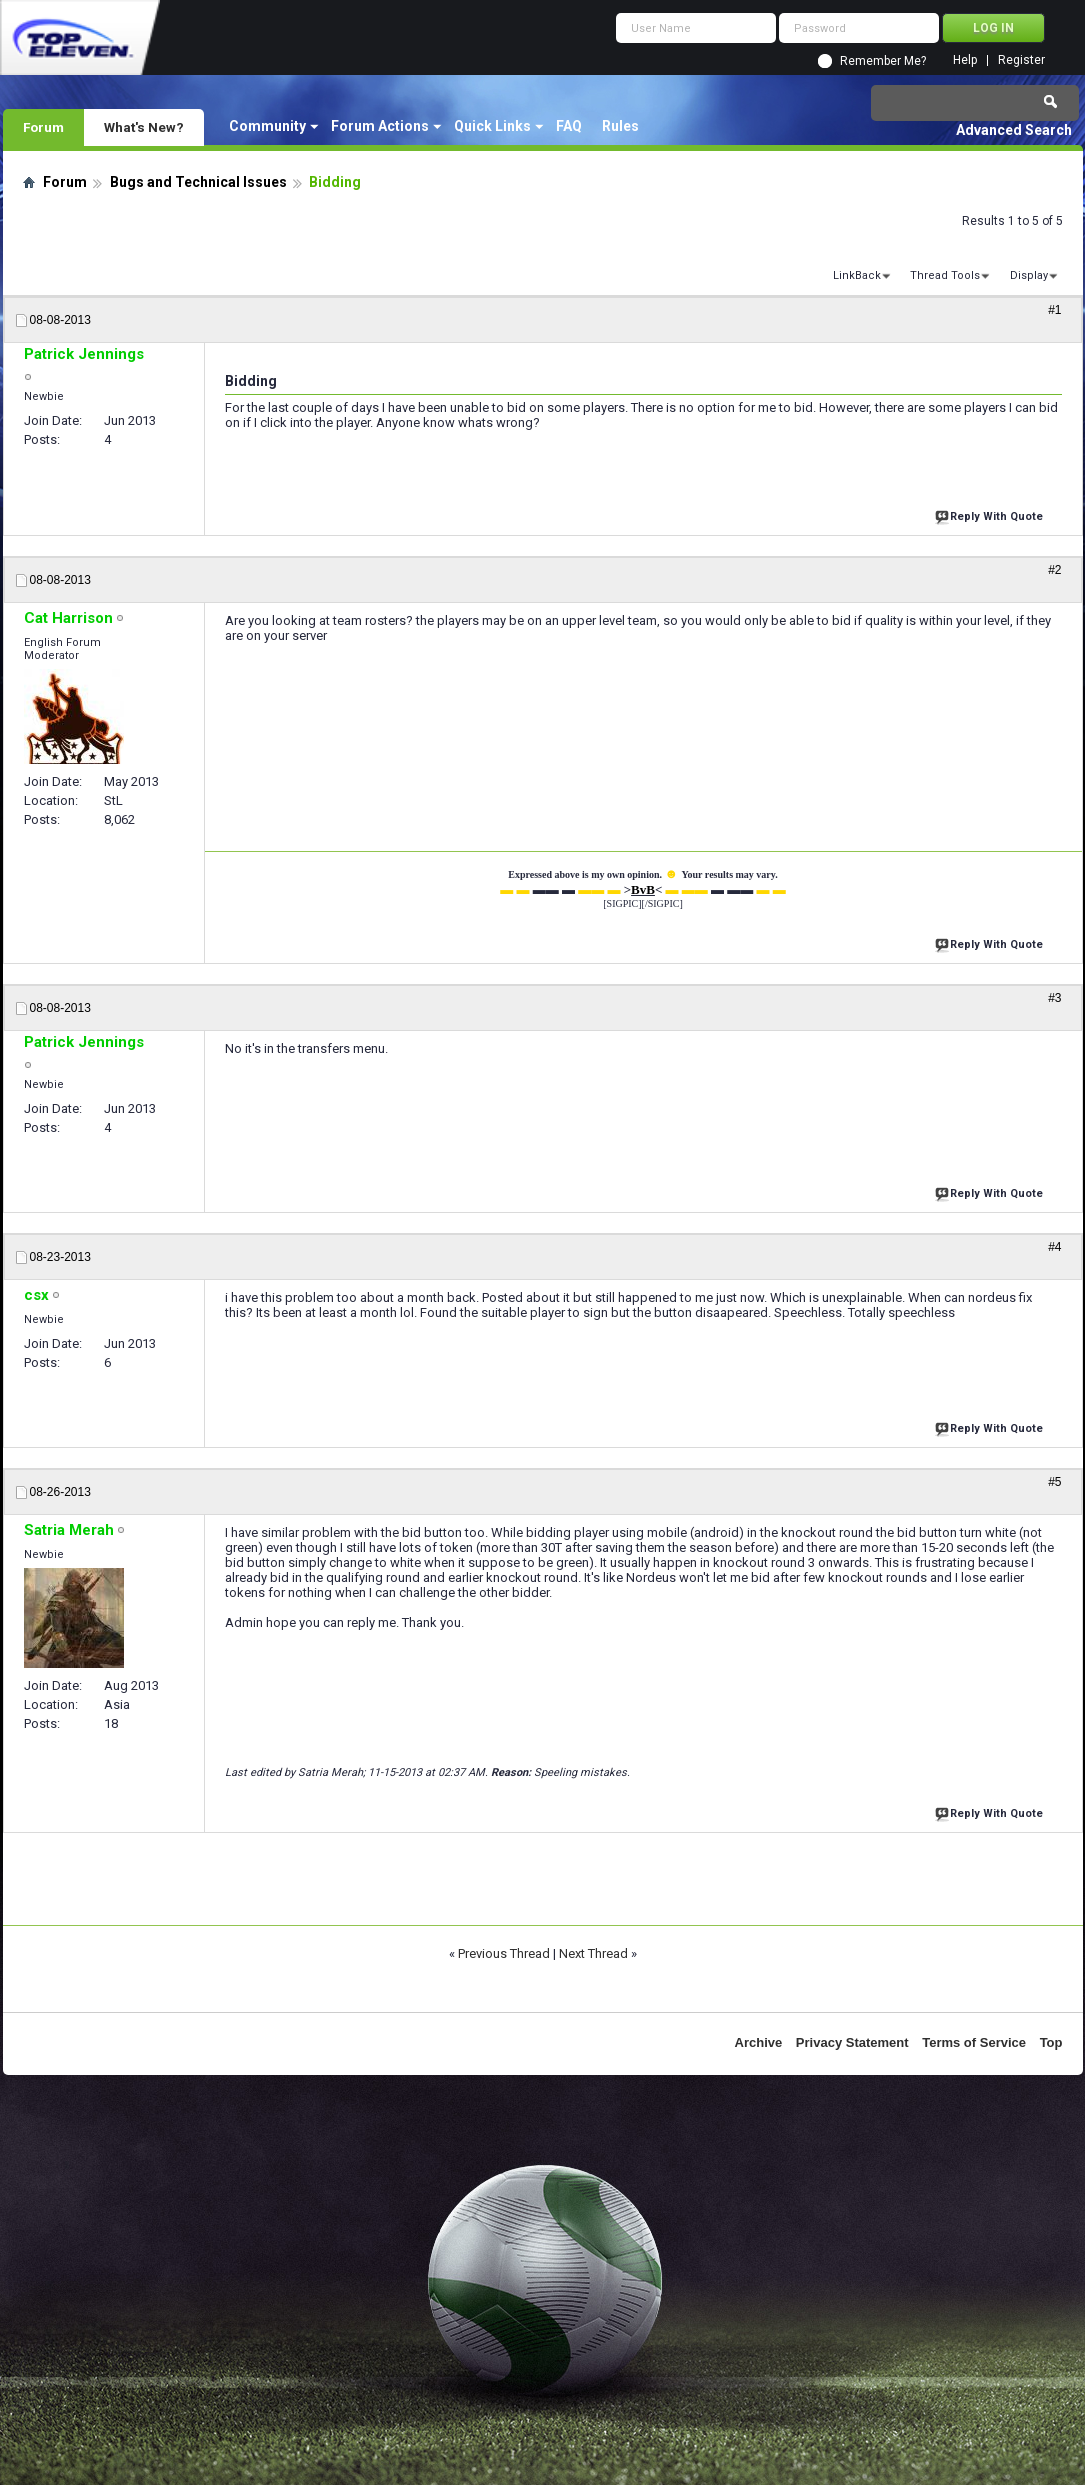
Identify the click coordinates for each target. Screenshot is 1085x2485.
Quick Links (492, 126)
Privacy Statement (852, 2042)
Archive (759, 2042)
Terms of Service (974, 2042)
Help (965, 60)
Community (267, 126)
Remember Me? (883, 61)
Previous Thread (504, 1953)
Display (1029, 275)
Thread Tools (945, 275)
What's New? (144, 127)
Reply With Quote (991, 514)
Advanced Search (1014, 130)
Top (1051, 2042)
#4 (1054, 1247)
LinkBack (857, 275)
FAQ (569, 126)
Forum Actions (380, 126)
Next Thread (593, 1953)
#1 (1054, 310)
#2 (1054, 570)
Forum (43, 127)
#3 (1054, 998)
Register (1021, 60)
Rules (620, 126)
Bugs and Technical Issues (198, 182)
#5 (1054, 1482)
